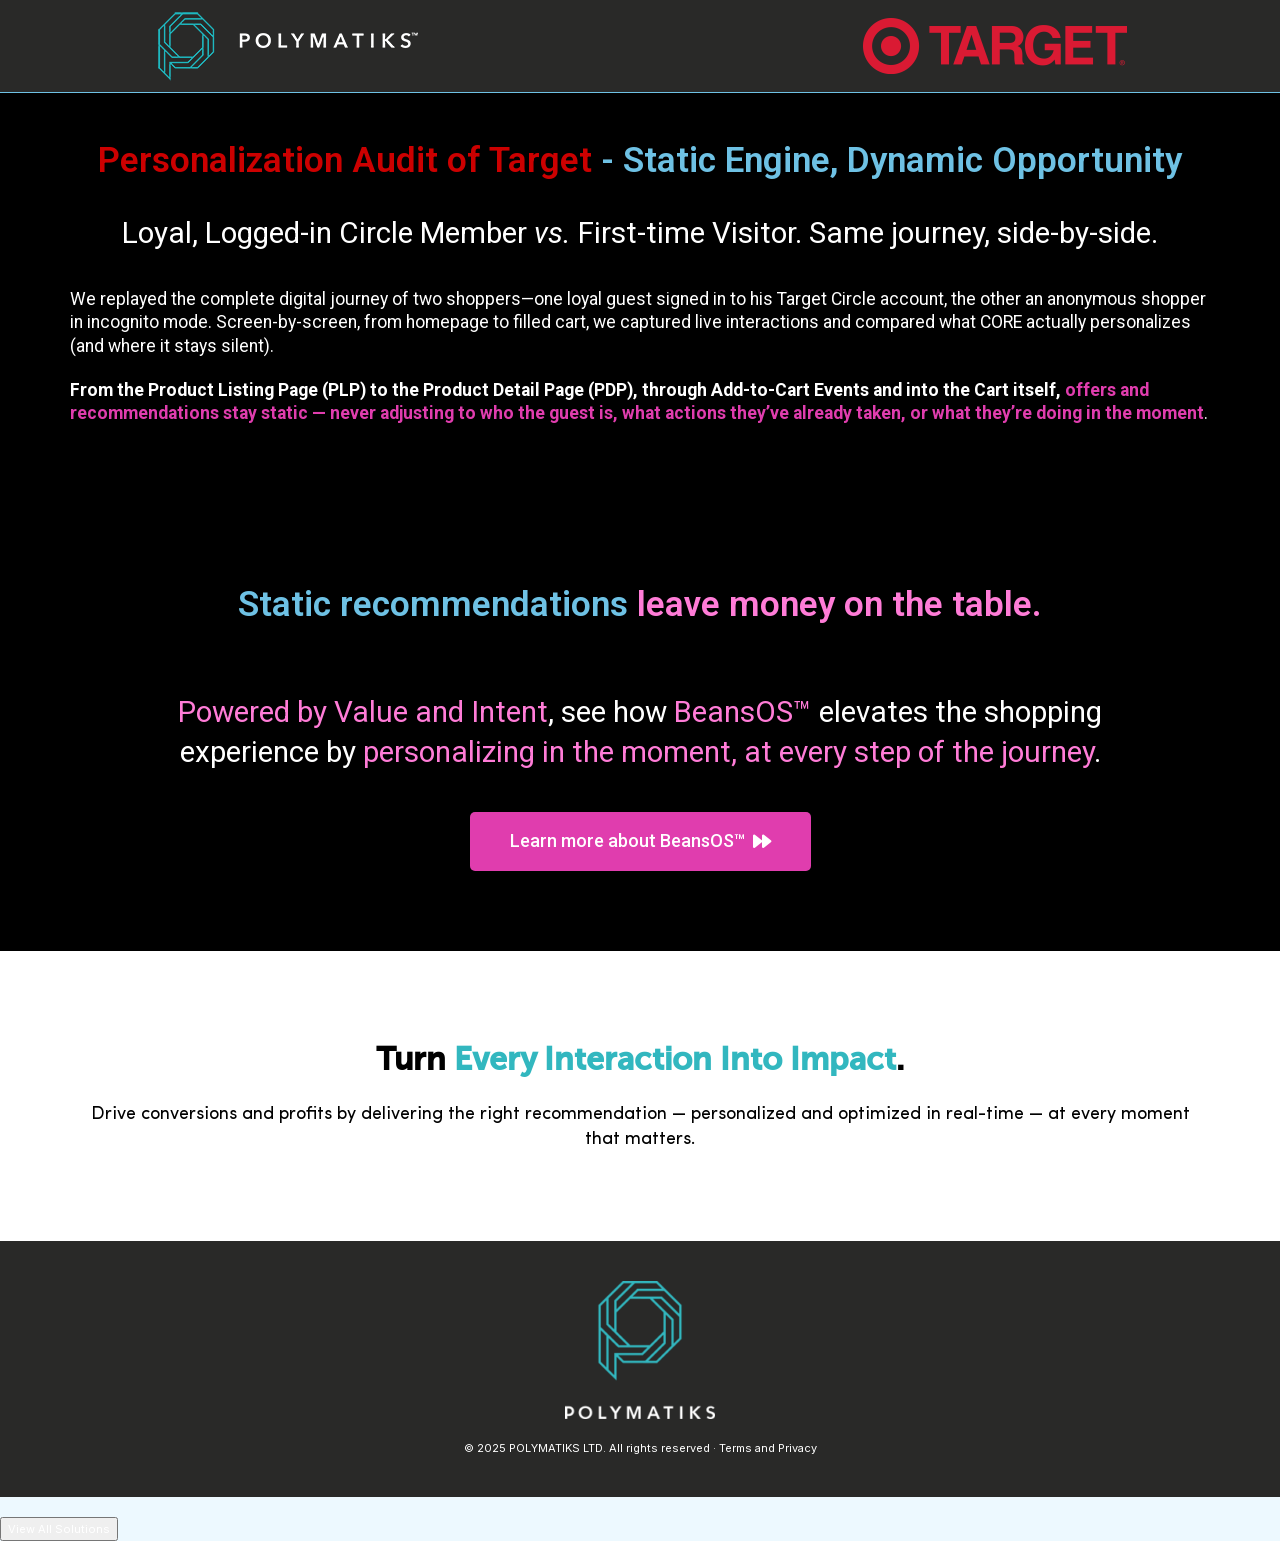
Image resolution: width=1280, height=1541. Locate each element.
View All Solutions (59, 1529)
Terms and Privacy (768, 1448)
